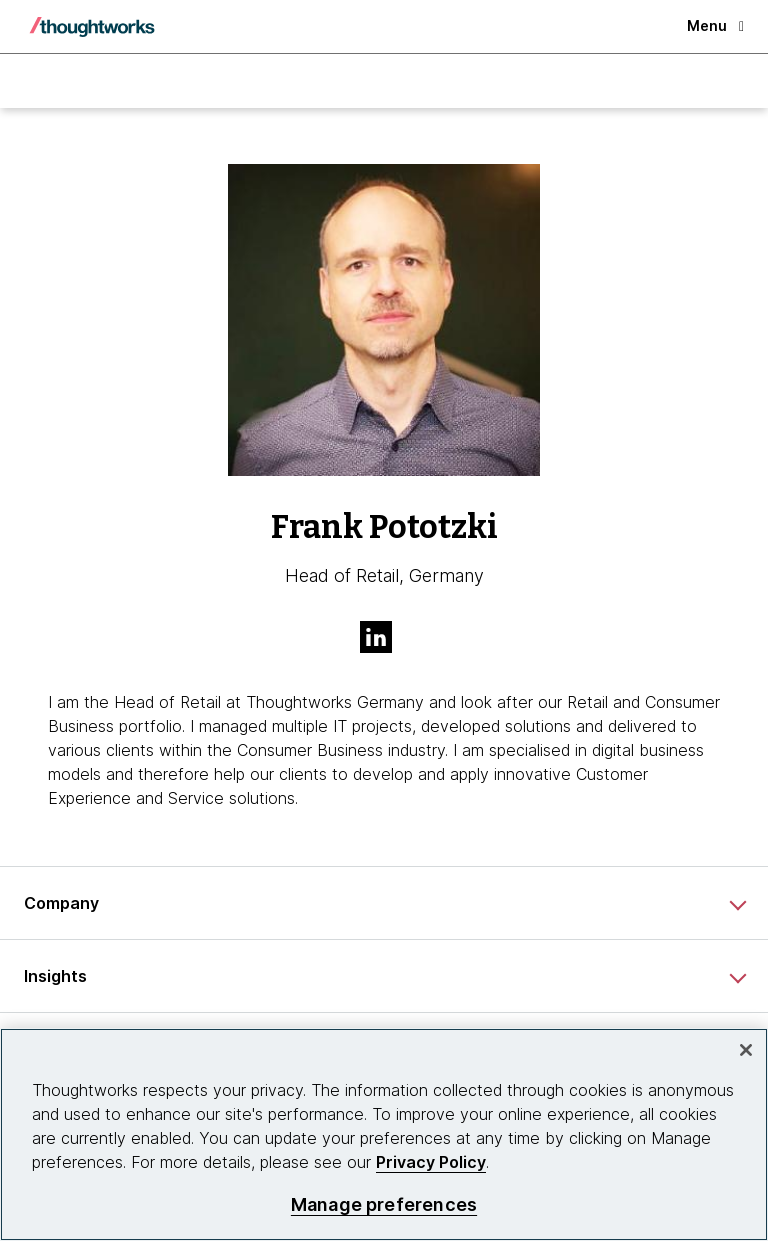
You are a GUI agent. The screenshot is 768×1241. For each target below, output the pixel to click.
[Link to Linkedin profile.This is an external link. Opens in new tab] (384, 639)
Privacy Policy (431, 1162)
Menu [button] (715, 25)
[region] (384, 1134)
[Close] (746, 1050)
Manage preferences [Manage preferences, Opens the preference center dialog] (384, 1204)
